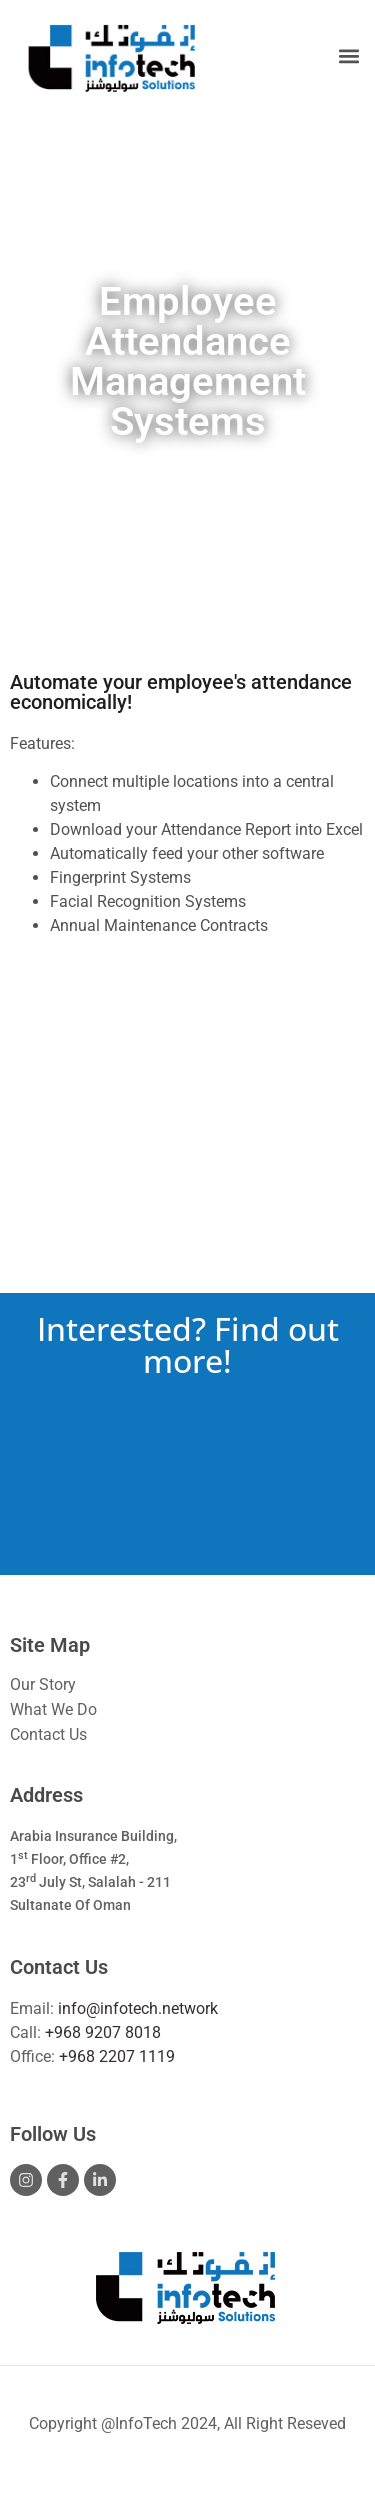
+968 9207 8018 (103, 2032)
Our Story (43, 1684)
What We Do (53, 1709)
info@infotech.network (138, 2008)
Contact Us (48, 1734)
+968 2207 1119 (117, 2056)
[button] (348, 56)
